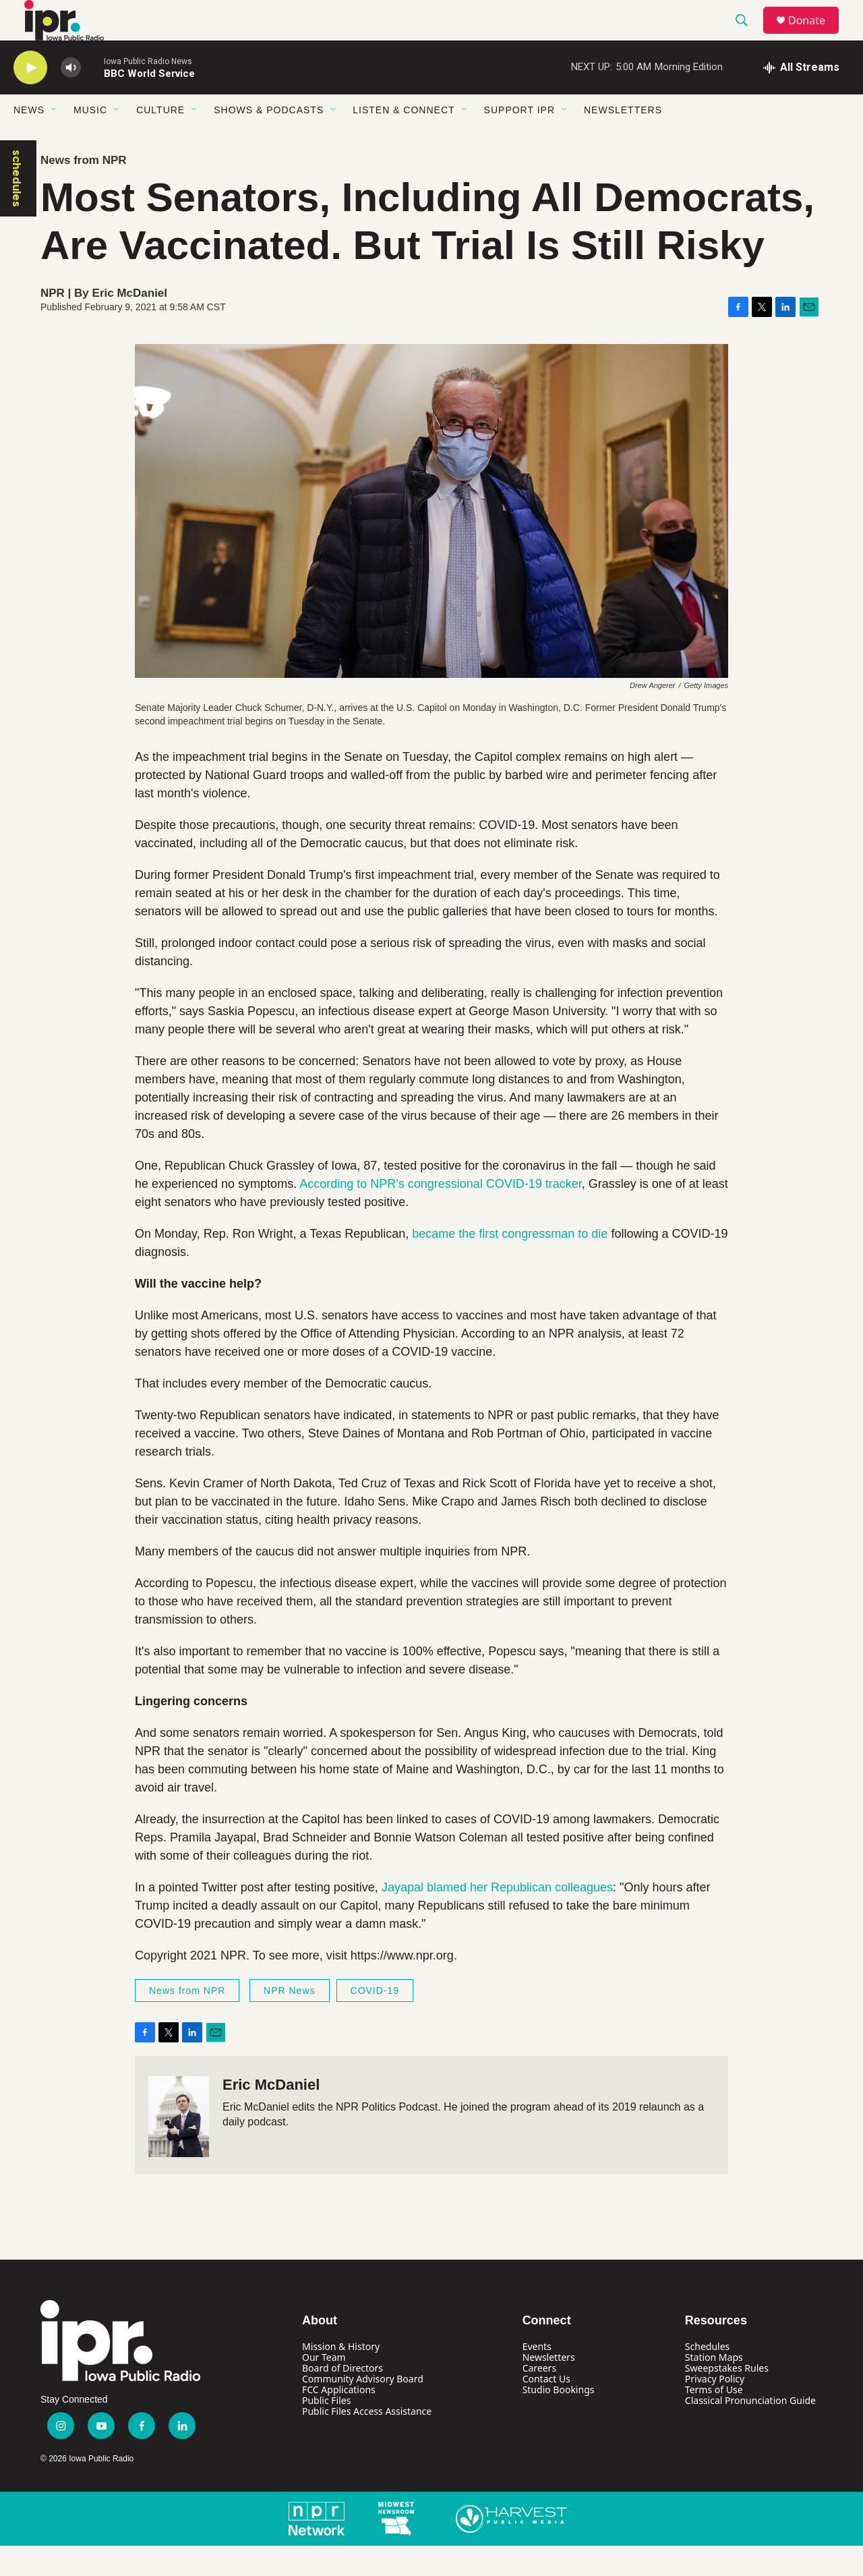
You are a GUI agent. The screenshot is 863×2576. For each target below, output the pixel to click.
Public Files (326, 2430)
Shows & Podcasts (269, 140)
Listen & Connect (403, 140)
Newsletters (623, 140)
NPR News (289, 2020)
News (28, 140)
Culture (160, 140)
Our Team (324, 2387)
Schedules (707, 2376)
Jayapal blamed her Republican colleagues (497, 1917)
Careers (539, 2398)
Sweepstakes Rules (727, 2398)
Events (537, 2376)
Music (90, 140)
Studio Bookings (559, 2419)
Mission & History (341, 2376)
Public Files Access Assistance (367, 2441)
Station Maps (714, 2387)
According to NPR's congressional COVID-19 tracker (440, 1214)
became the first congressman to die (509, 1264)
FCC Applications (339, 2419)
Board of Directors (342, 2398)
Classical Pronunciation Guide (750, 2430)
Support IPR (519, 140)
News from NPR (83, 190)
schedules (16, 208)
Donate (815, 35)
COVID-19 (375, 2020)
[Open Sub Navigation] (54, 140)
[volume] (70, 98)
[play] (30, 98)
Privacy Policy (714, 2409)
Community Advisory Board (362, 2409)
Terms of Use (714, 2419)
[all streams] (801, 98)
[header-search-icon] (748, 36)
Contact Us (546, 2409)
